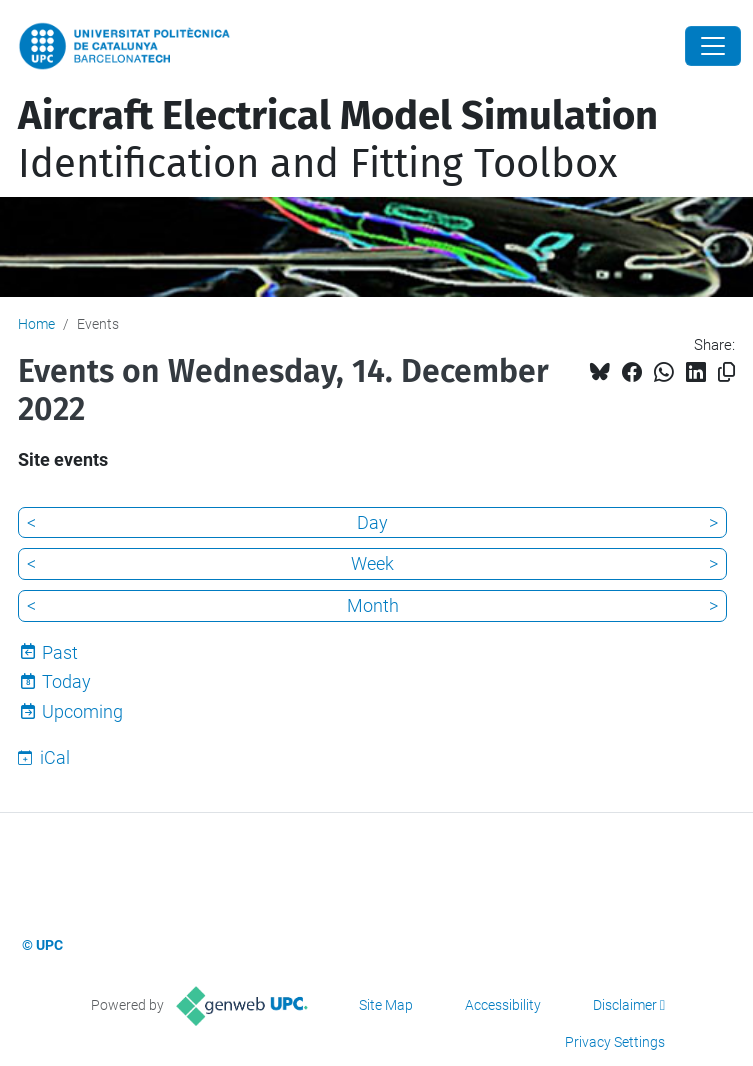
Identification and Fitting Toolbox (338, 140)
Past (60, 652)
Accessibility (503, 1005)
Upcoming (82, 711)
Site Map (386, 1005)
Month (373, 605)
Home (36, 324)
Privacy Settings (615, 1042)
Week (372, 563)
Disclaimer (625, 1005)
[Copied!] (726, 372)
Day (372, 522)
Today (66, 681)
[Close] (713, 46)
